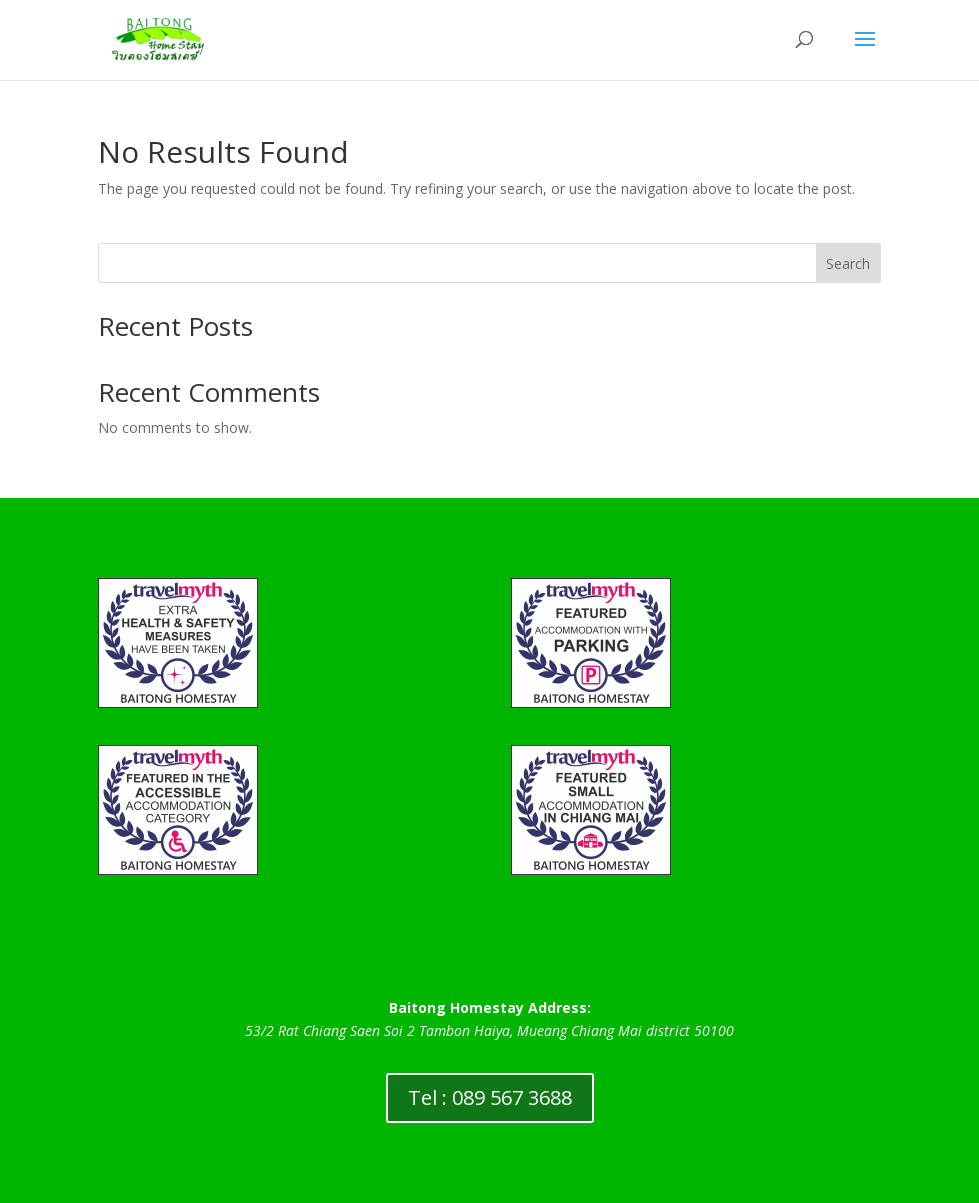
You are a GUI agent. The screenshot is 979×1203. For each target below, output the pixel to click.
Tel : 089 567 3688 (490, 1097)
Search (848, 263)
